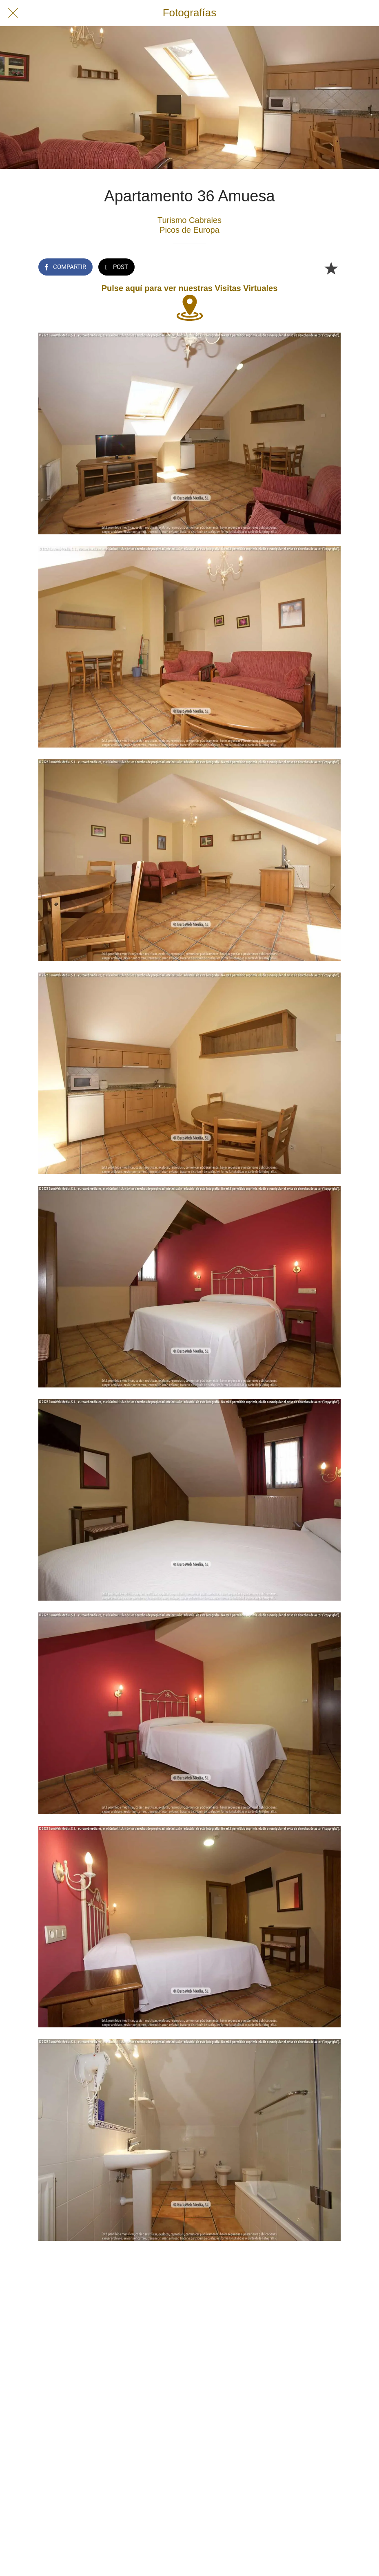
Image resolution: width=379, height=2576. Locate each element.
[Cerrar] (13, 13)
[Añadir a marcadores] (331, 268)
